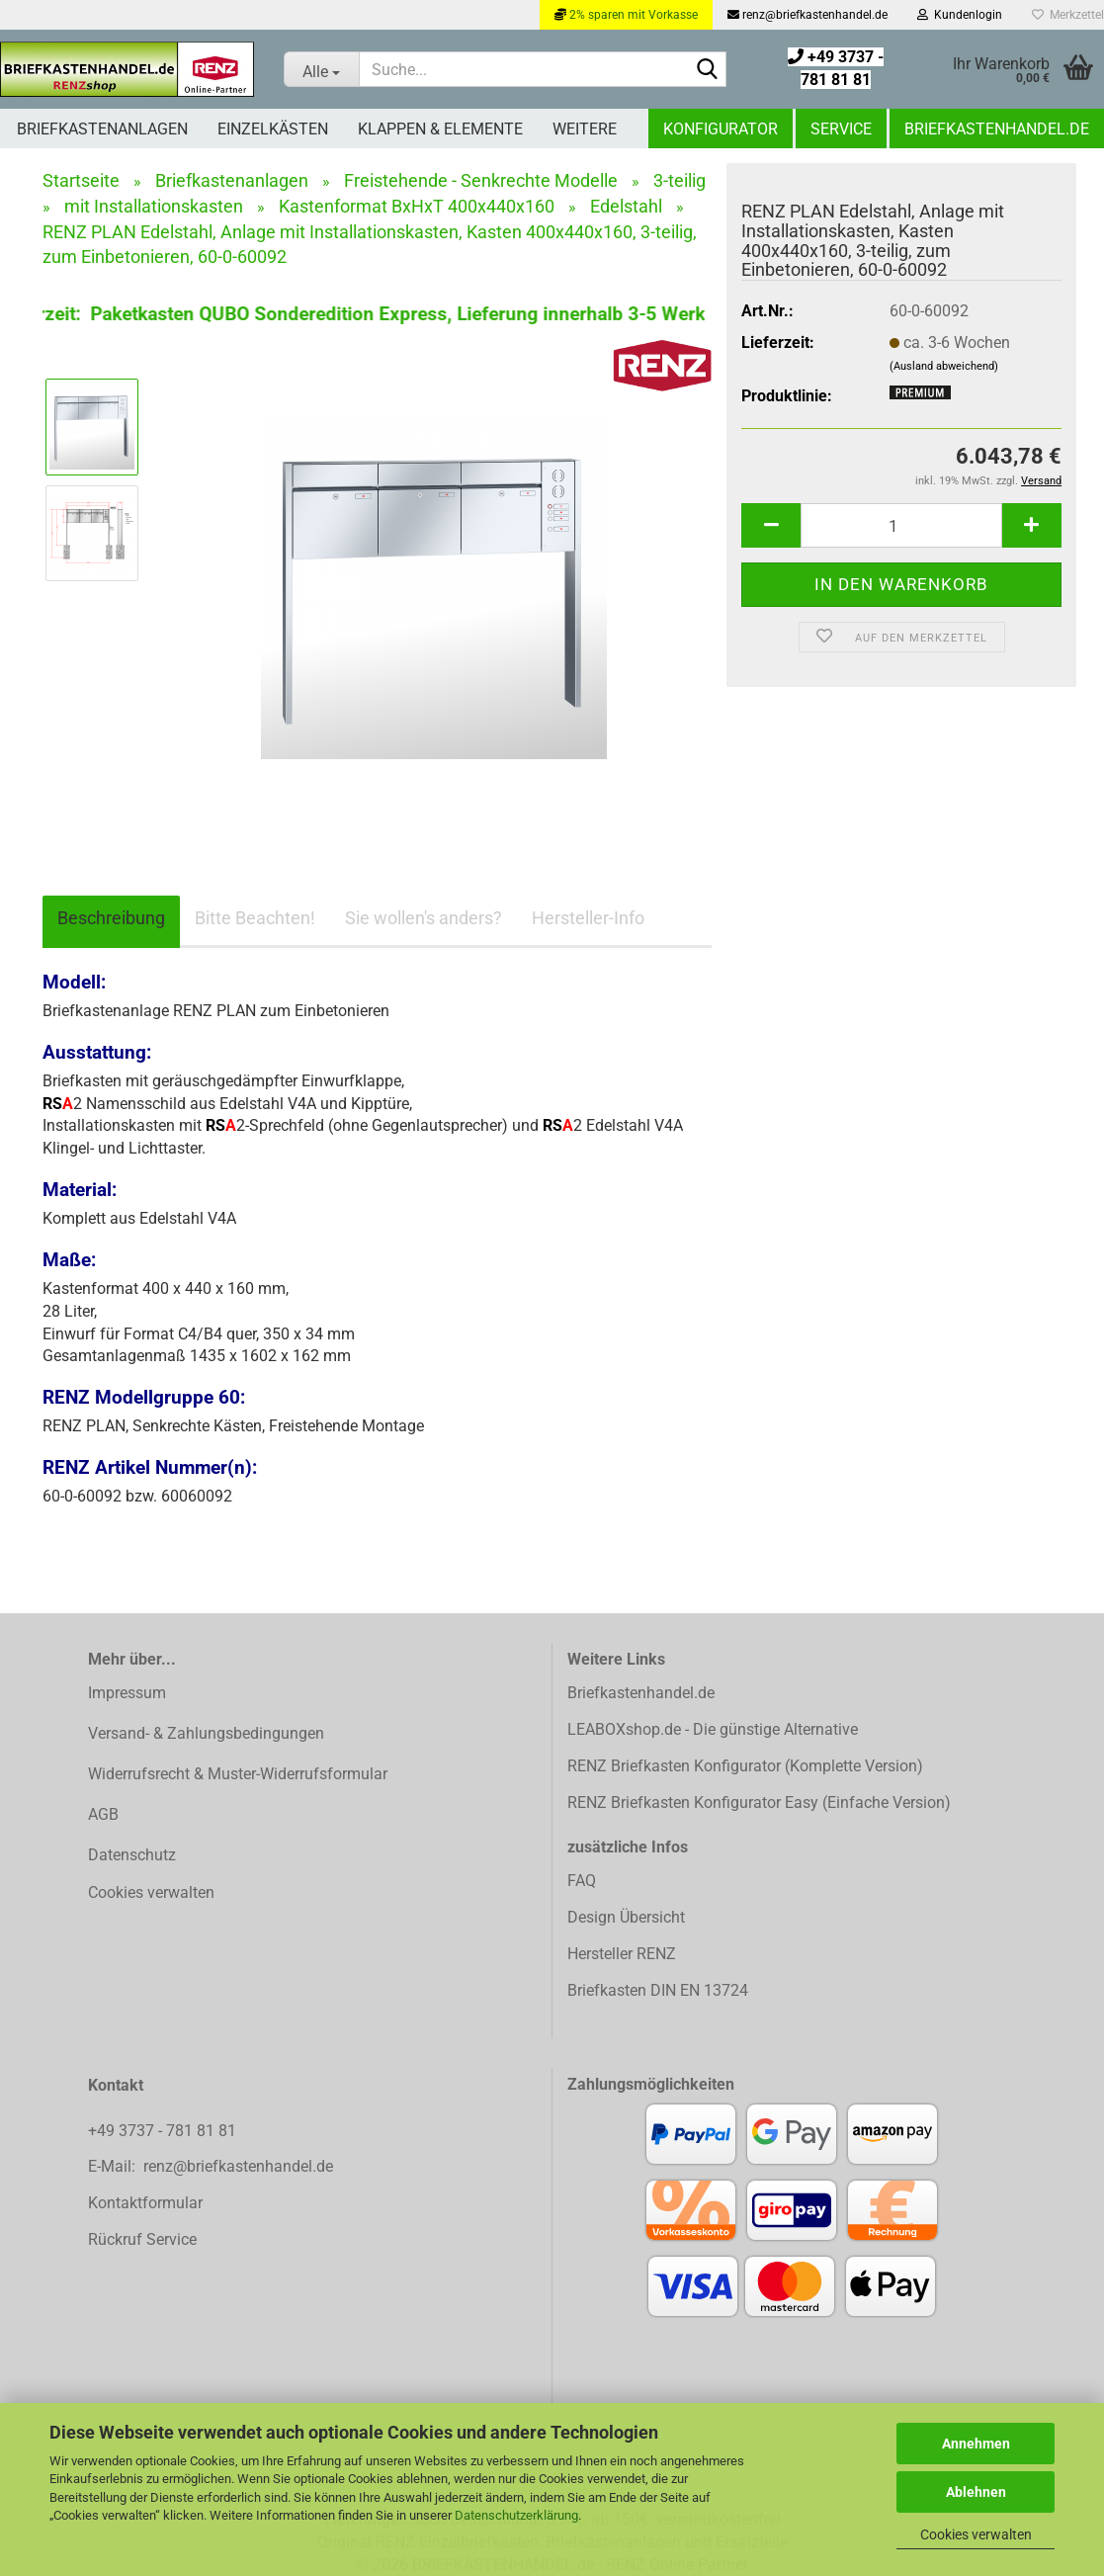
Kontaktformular (145, 2202)
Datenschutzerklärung (516, 2515)
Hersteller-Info (588, 917)
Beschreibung (111, 917)
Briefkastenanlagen (102, 129)
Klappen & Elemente (440, 129)
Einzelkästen (272, 129)
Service (841, 129)
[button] (771, 525)
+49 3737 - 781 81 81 (164, 2130)
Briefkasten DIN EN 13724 (657, 1990)
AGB (103, 1814)
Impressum (127, 1692)
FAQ (581, 1880)
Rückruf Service (142, 2239)
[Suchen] (707, 70)
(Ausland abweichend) (944, 366)
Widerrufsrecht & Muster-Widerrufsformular (237, 1773)
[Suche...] (321, 69)
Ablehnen (976, 2492)
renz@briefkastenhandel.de (807, 15)
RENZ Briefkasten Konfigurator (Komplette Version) (745, 1766)
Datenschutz (132, 1855)
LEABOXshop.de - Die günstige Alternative (712, 1729)
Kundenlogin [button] (959, 15)
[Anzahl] (901, 525)
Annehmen (976, 2443)
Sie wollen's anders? (423, 917)
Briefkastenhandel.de (996, 129)
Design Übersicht (626, 1917)
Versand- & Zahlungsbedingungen (206, 1733)
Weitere (584, 129)
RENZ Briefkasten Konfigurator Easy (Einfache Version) (759, 1802)
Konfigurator (720, 129)
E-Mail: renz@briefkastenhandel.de (210, 2166)
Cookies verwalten (976, 2534)
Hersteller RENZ (621, 1953)
